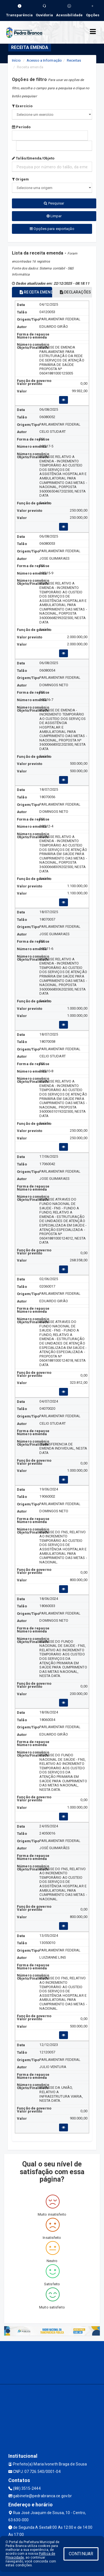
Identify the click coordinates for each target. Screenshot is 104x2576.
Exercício (22, 106)
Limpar (54, 216)
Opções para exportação (52, 229)
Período (21, 127)
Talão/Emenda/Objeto (33, 158)
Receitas (74, 60)
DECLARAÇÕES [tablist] (75, 292)
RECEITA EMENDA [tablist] (36, 292)
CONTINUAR (81, 2553)
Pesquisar (54, 203)
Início (16, 60)
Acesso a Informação (44, 60)
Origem (20, 179)
